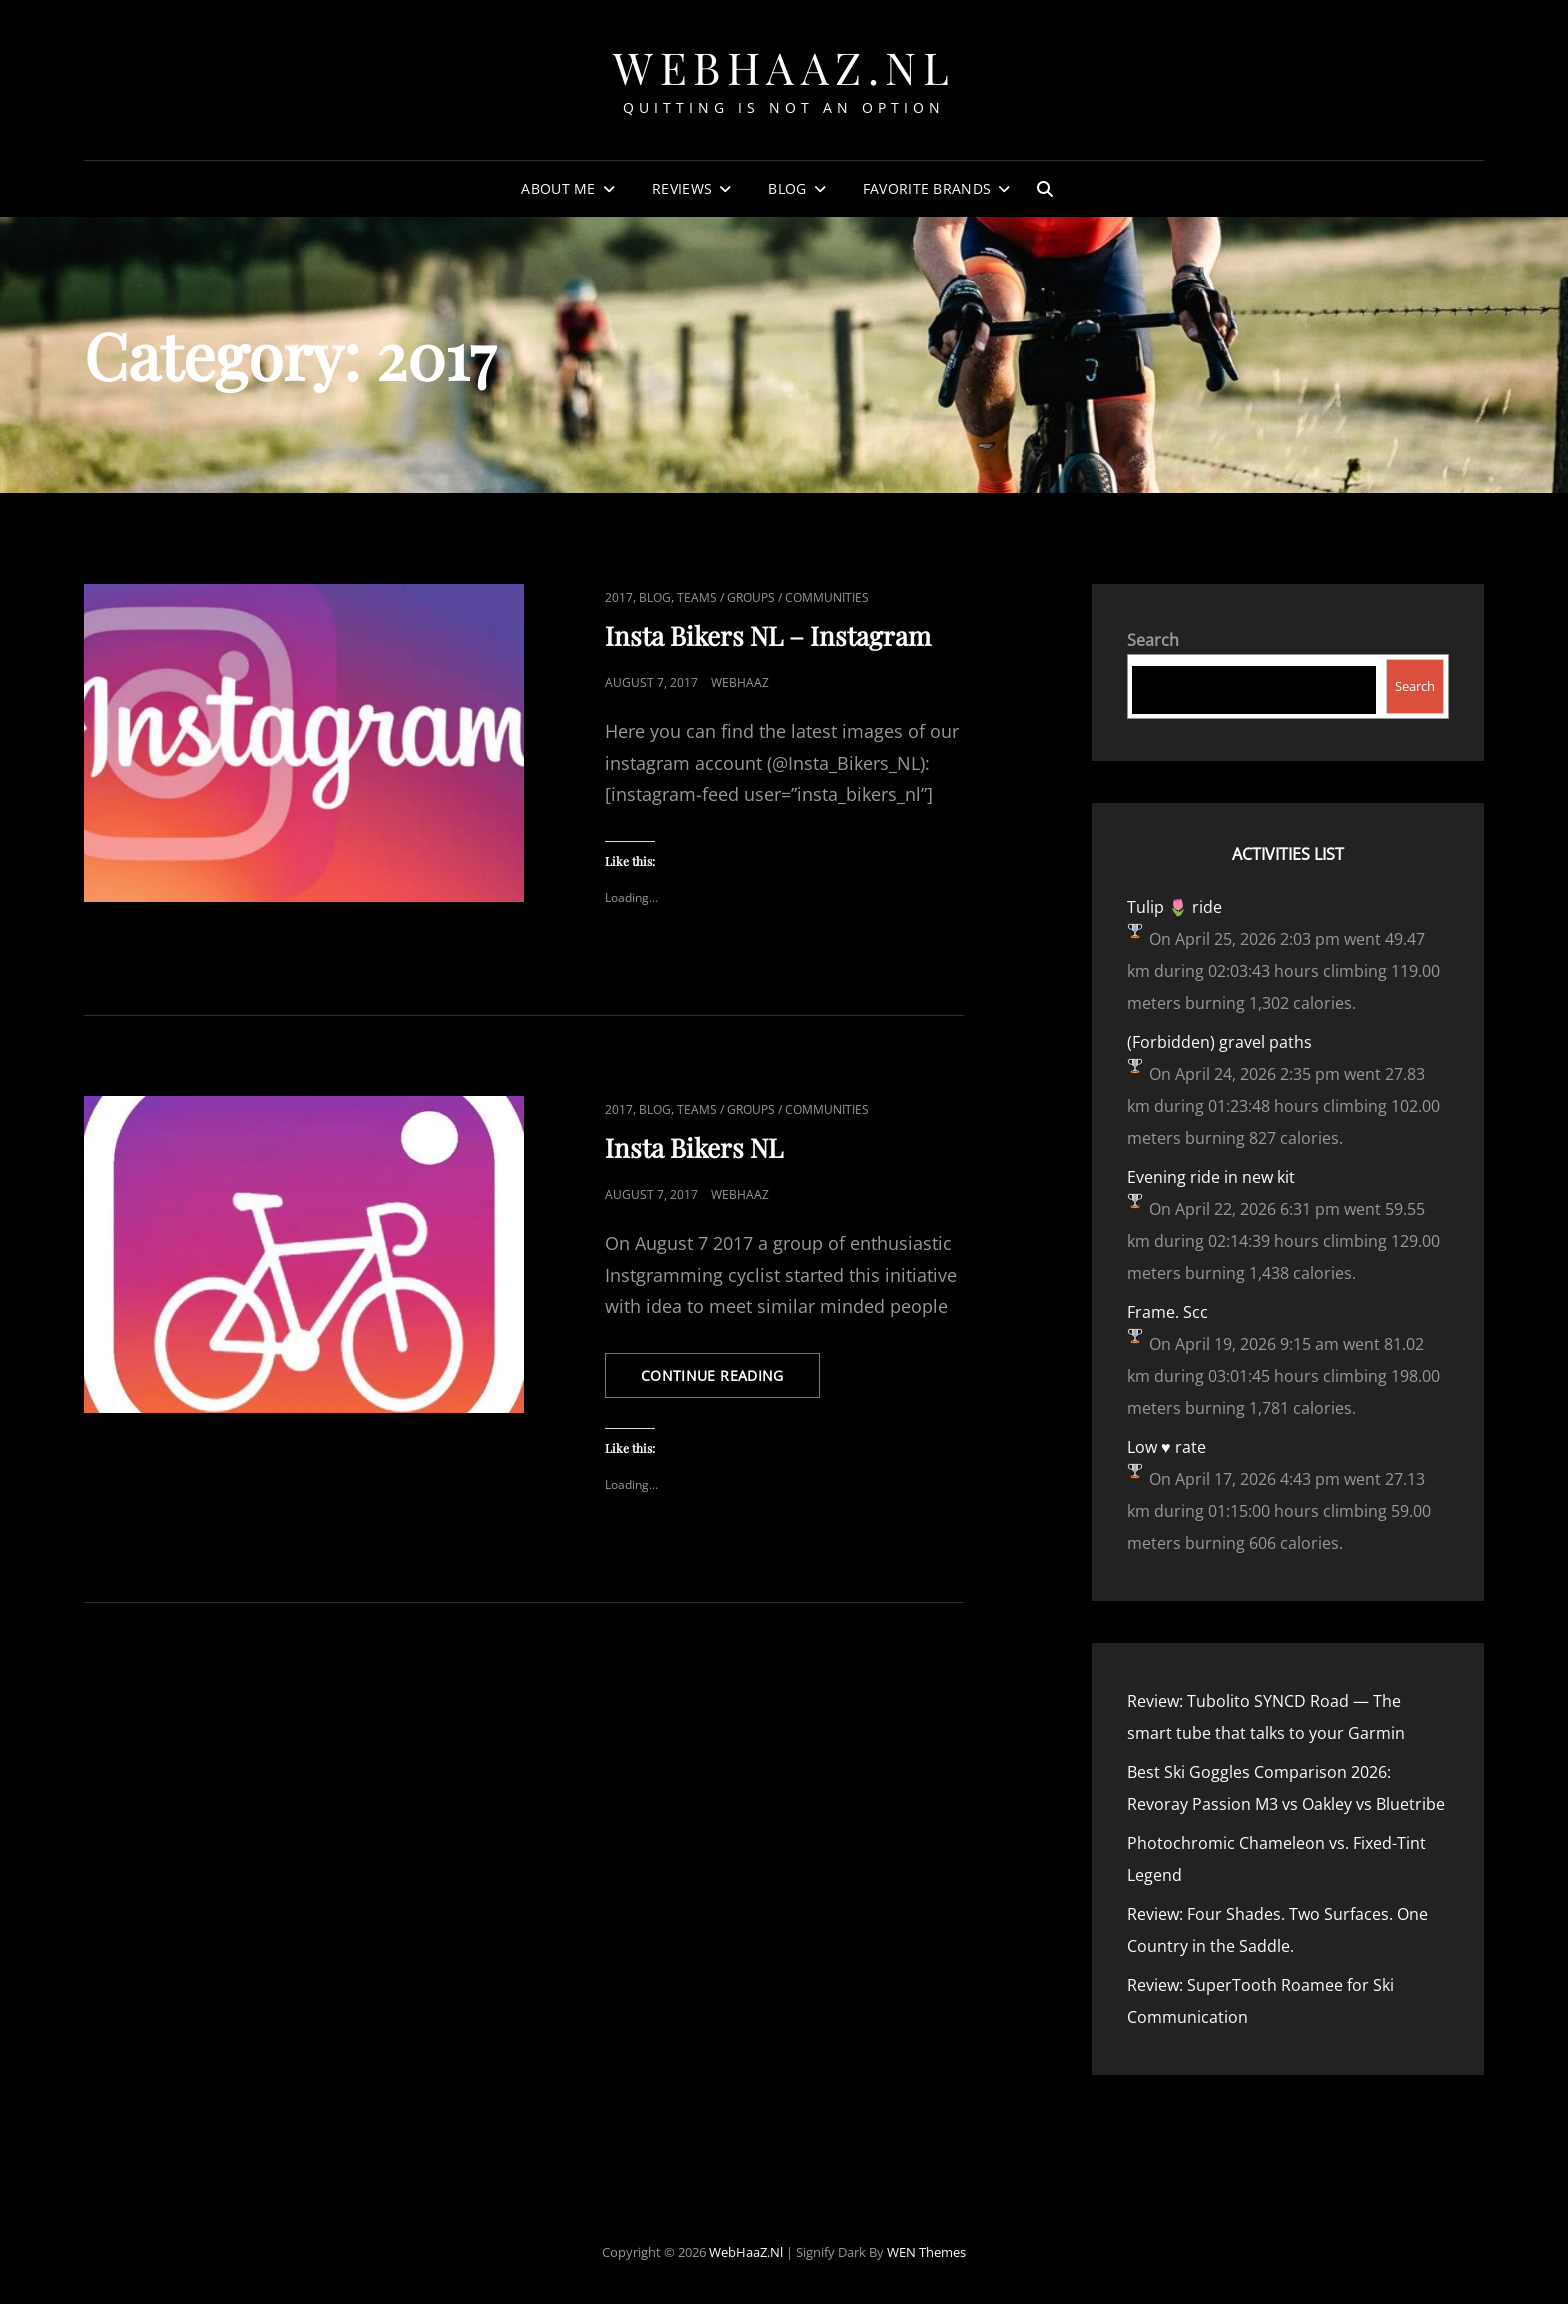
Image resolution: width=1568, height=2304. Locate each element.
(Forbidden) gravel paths (1219, 1042)
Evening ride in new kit (1211, 1177)
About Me (558, 188)
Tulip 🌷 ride (1174, 907)
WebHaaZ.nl (784, 66)
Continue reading (730, 1381)
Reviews (682, 188)
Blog (787, 188)
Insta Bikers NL (694, 1147)
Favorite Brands (927, 188)
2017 (619, 597)
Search (1153, 640)
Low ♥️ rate (1166, 1447)
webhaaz (740, 682)
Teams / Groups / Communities (773, 597)
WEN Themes (926, 2252)
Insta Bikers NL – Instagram (768, 635)
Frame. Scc (1167, 1312)
